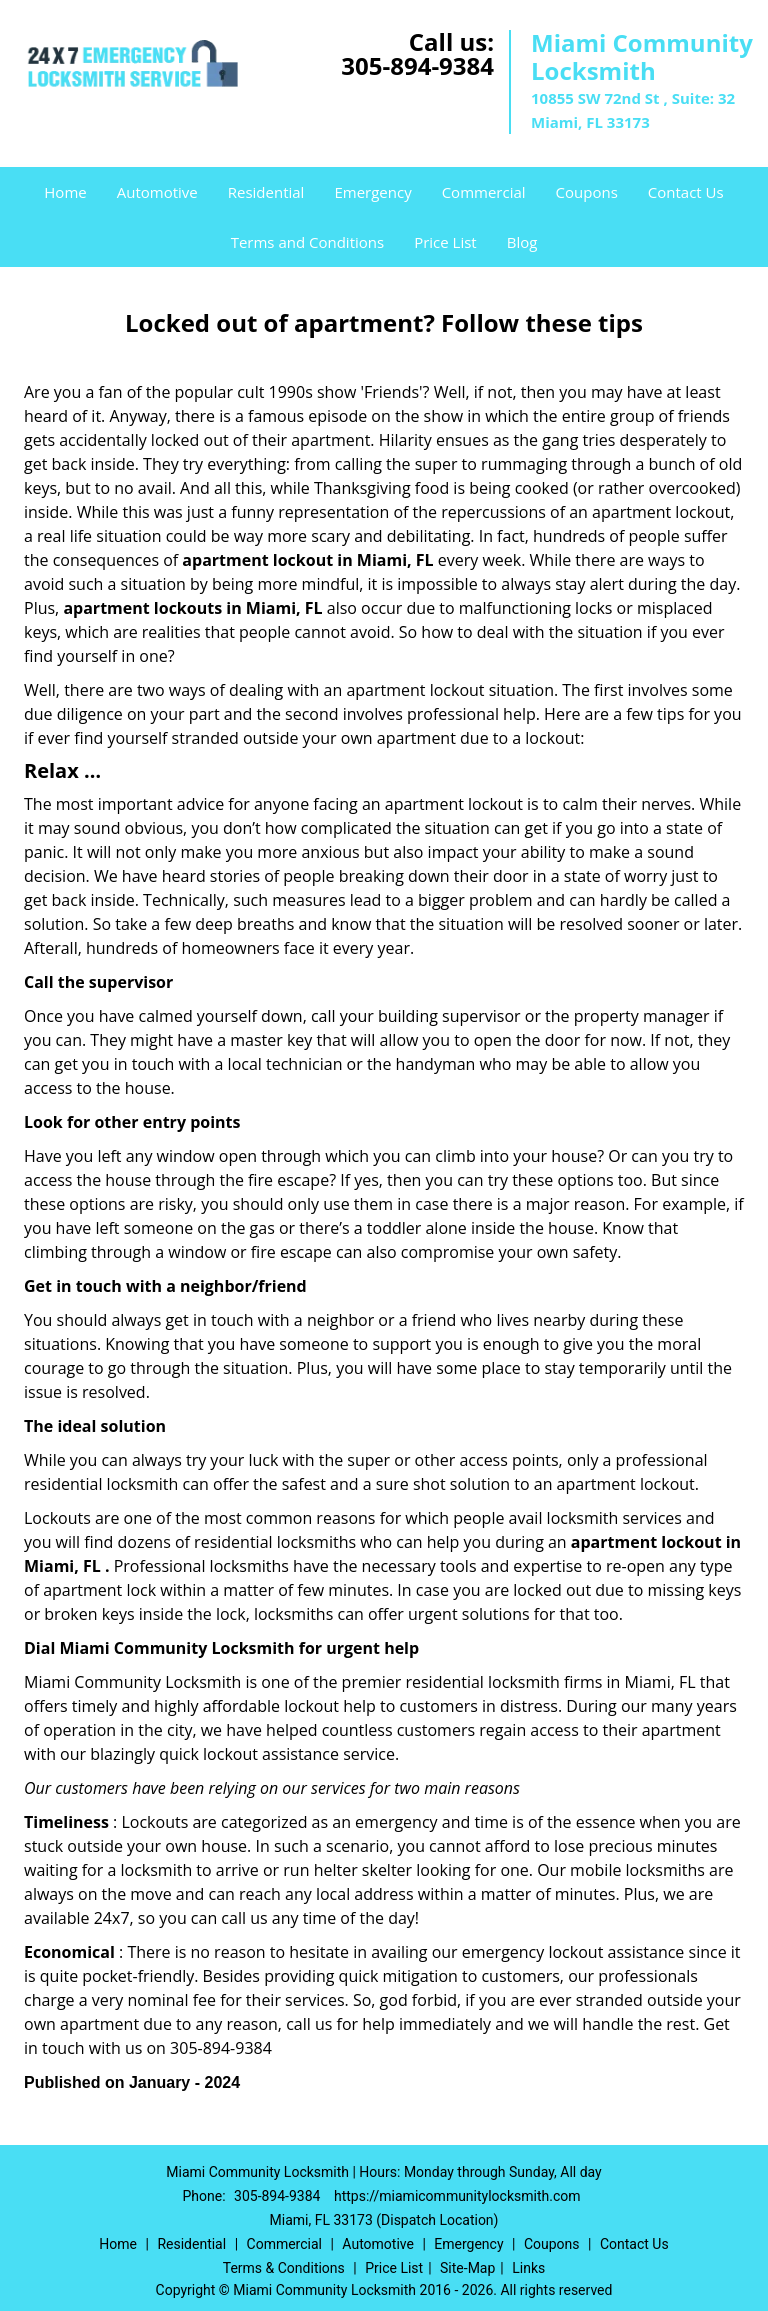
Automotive (157, 192)
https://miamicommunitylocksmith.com (457, 2196)
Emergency (372, 192)
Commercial (484, 192)
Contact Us (686, 192)
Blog (522, 242)
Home (65, 192)
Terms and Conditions (308, 242)
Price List (445, 242)
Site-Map (467, 2268)
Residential (266, 192)
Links (528, 2268)
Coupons (587, 192)
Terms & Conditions (284, 2268)
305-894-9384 (417, 65)
